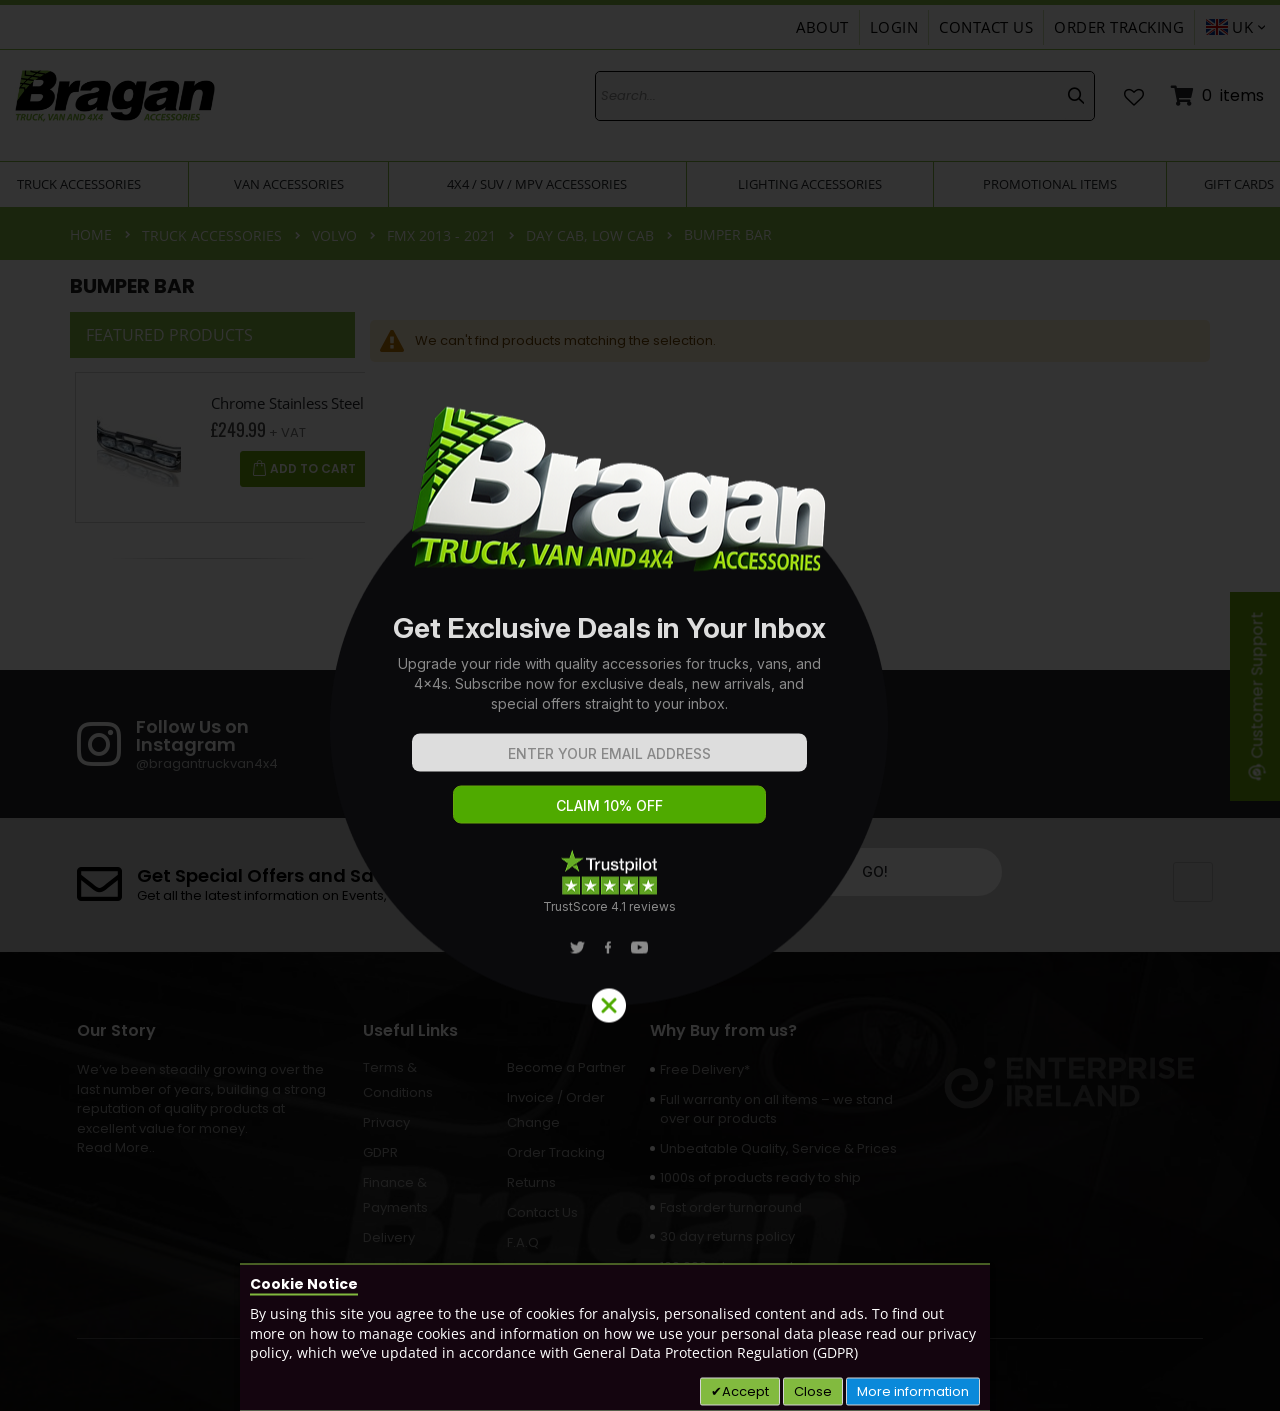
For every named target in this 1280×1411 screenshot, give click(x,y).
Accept (745, 1390)
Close (813, 1390)
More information (913, 1390)
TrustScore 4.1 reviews (609, 906)
